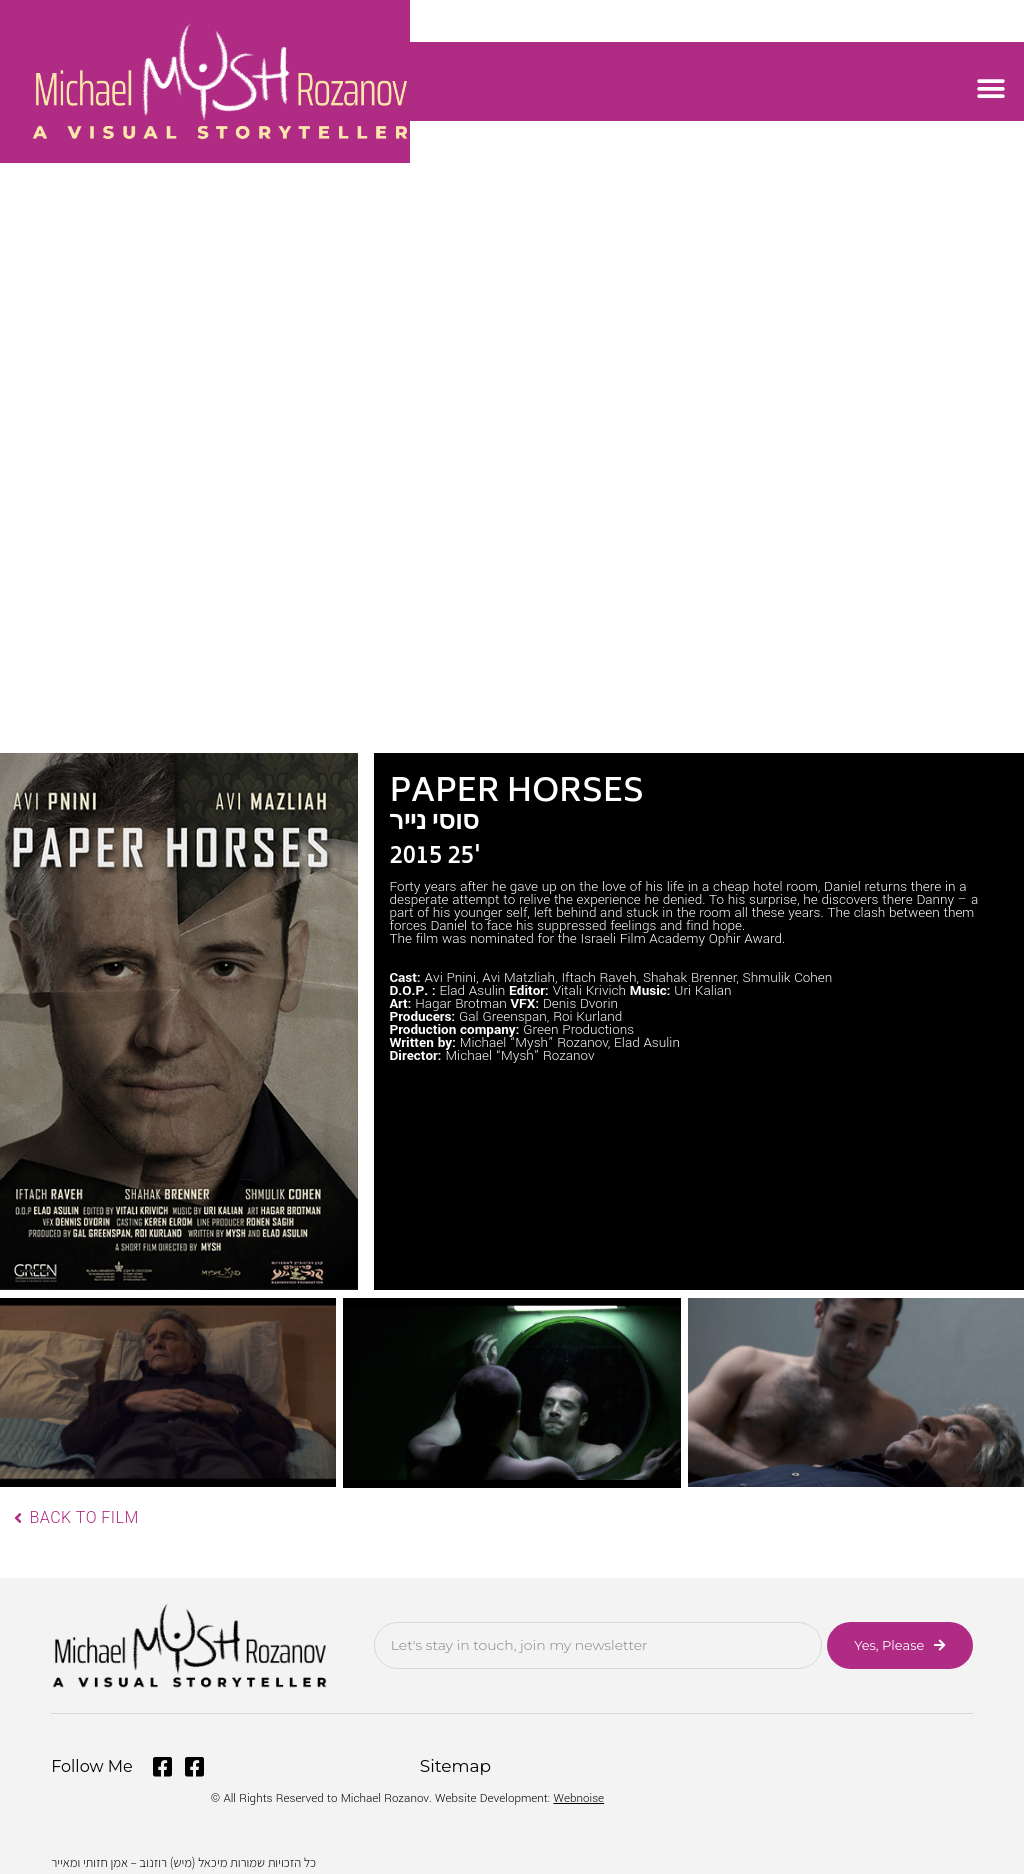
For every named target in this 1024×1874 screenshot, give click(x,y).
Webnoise (578, 1793)
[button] (991, 89)
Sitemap (453, 1765)
